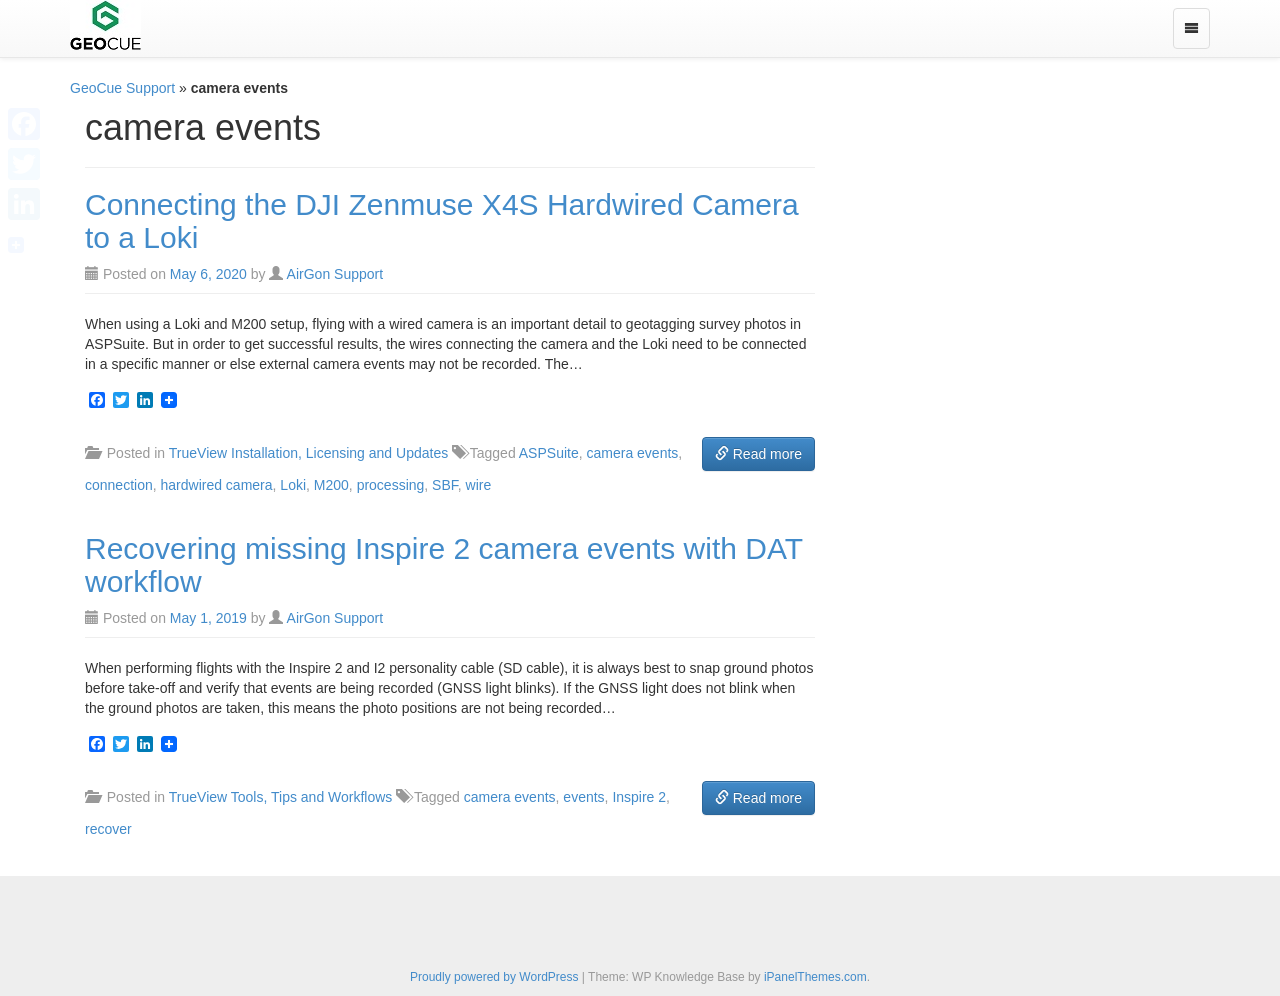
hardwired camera (217, 485)
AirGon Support (335, 274)
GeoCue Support (122, 88)
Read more (758, 454)
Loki (293, 485)
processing (391, 485)
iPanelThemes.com (815, 977)
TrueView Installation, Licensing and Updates (308, 453)
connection (119, 485)
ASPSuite (549, 453)
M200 (331, 485)
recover (108, 829)
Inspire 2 (639, 797)
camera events (633, 453)
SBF (445, 485)
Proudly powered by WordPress (494, 977)
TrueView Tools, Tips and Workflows (281, 797)
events (583, 797)
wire (479, 485)
